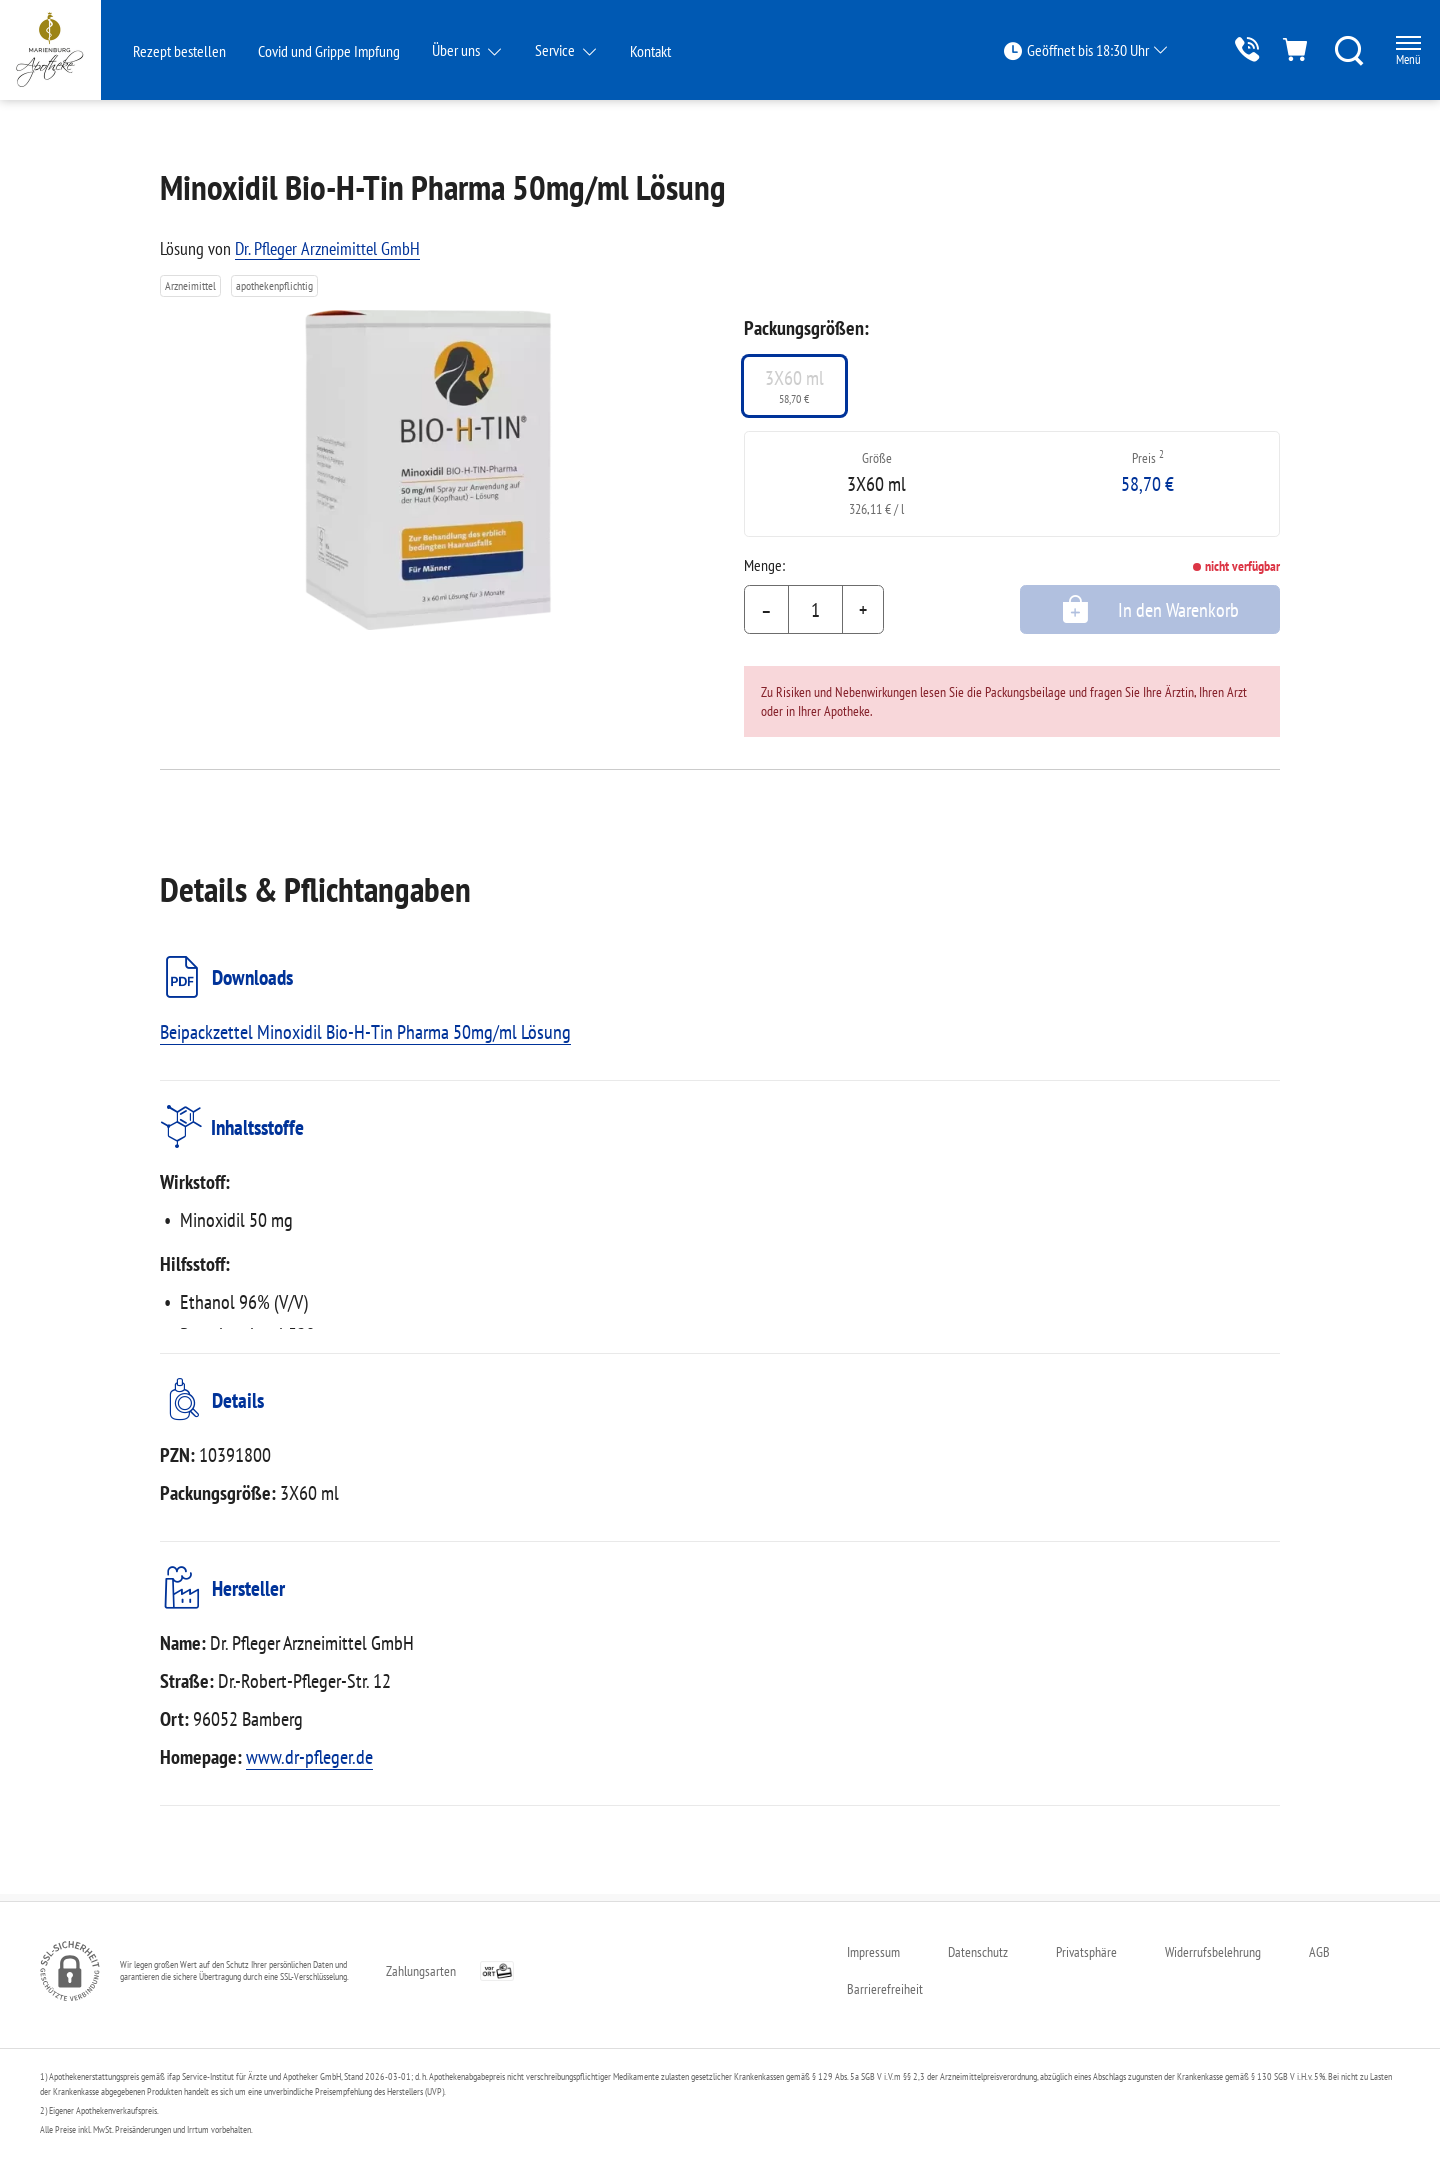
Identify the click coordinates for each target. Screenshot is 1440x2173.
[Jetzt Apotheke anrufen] (1225, 49)
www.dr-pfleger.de (309, 1764)
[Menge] (815, 610)
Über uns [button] (457, 50)
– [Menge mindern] (766, 610)
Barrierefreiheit (885, 1989)
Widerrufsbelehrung (1213, 1952)
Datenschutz (978, 1952)
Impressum (873, 1952)
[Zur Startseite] (65, 50)
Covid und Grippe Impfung (329, 51)
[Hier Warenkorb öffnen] (1280, 49)
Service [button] (556, 50)
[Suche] (1336, 50)
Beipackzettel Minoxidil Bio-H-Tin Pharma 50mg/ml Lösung (365, 1032)
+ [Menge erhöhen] (863, 610)
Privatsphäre (1086, 1952)
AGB (1319, 1952)
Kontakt (650, 51)
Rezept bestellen (179, 51)
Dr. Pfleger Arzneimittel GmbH (327, 248)
